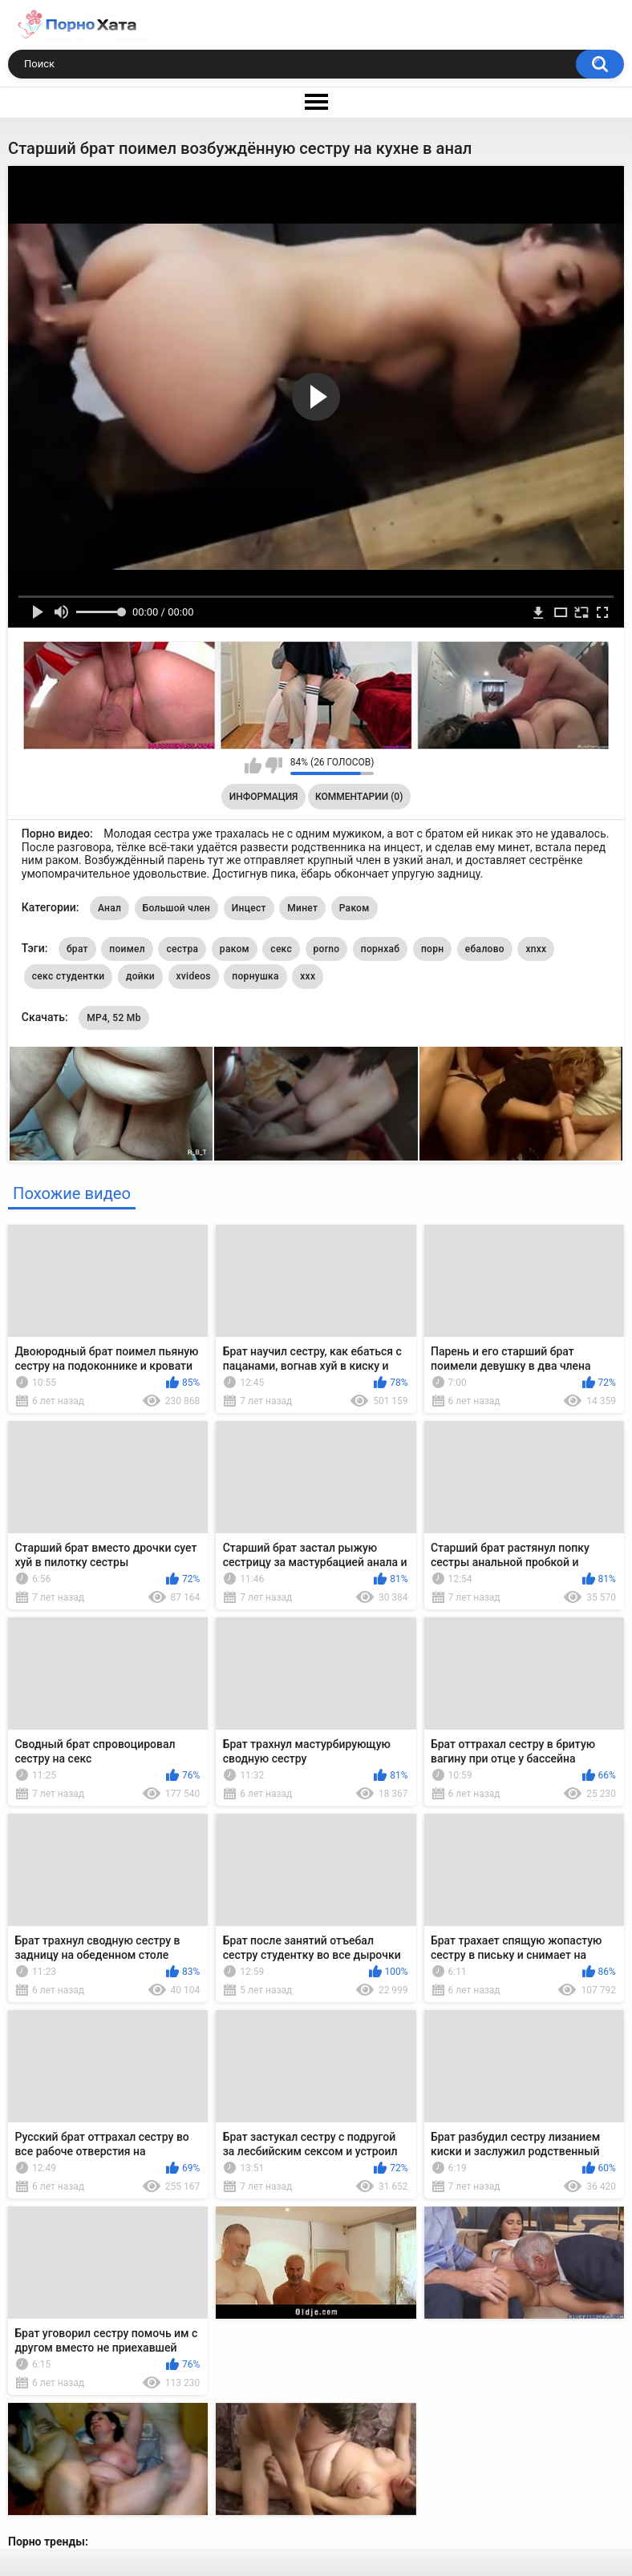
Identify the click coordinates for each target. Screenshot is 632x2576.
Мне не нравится (273, 765)
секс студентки (68, 976)
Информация (263, 796)
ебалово (484, 949)
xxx (307, 976)
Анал (109, 908)
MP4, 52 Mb (114, 1018)
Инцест (249, 908)
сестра (182, 949)
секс (281, 949)
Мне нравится (253, 765)
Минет (302, 908)
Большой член (177, 908)
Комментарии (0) (359, 796)
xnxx (535, 949)
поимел (127, 949)
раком (234, 949)
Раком (354, 908)
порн (432, 949)
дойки (140, 976)
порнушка (255, 976)
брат (77, 949)
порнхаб (380, 949)
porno (327, 949)
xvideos (193, 976)
